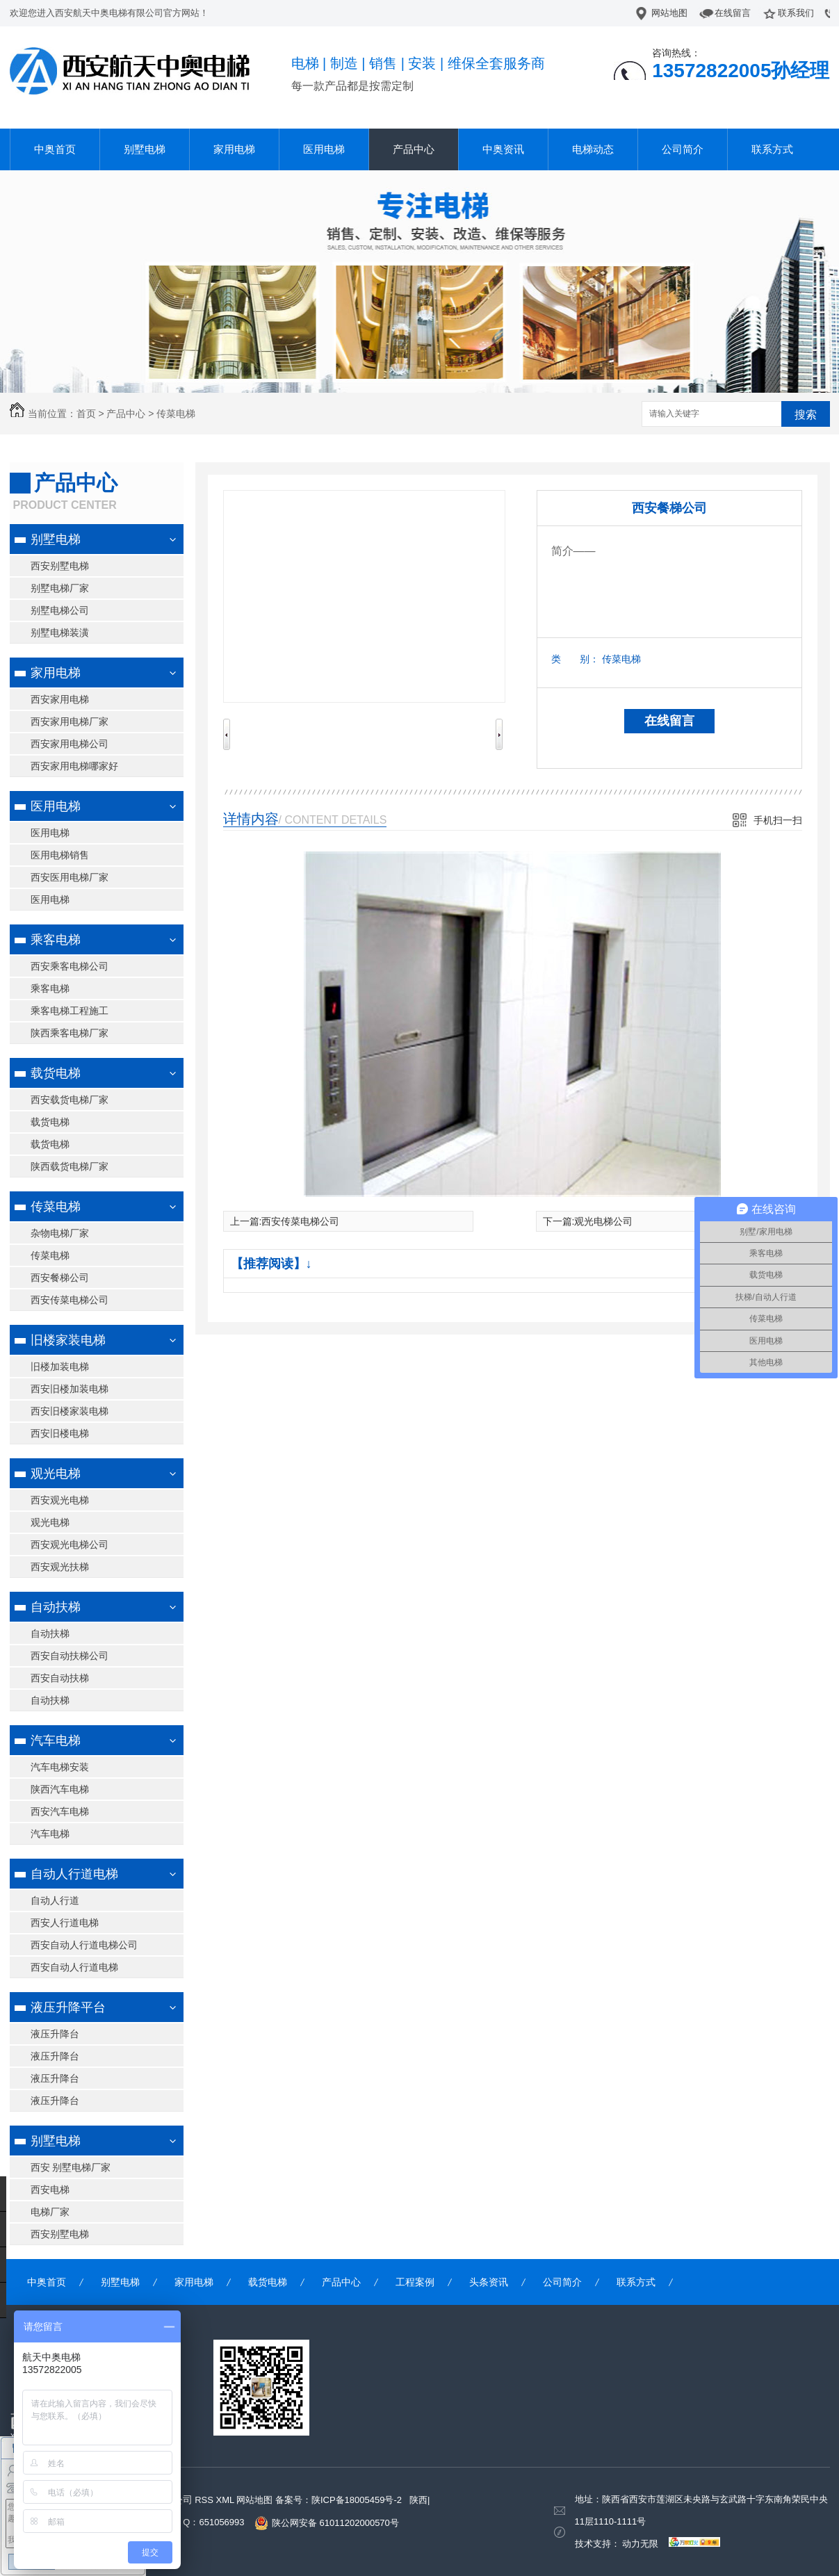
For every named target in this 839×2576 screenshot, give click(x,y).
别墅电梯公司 (60, 610)
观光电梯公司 (603, 1221)
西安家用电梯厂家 (69, 721)
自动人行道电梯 (74, 1874)
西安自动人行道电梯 (74, 1967)
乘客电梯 (56, 940)
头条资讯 (488, 2282)
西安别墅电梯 (60, 565)
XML (225, 2500)
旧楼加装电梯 (60, 1366)
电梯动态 (593, 149)
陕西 (418, 2500)
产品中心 (413, 149)
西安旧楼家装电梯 (69, 1411)
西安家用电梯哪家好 (74, 766)
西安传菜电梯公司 (69, 1299)
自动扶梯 (56, 1607)
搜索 (806, 415)
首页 (86, 413)
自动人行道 (55, 1900)
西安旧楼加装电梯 (69, 1388)
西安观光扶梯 (60, 1566)
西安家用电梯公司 (69, 743)
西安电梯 (50, 2189)
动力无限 (640, 2543)
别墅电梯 (144, 149)
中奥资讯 (503, 149)
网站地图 (669, 13)
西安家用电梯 (60, 699)
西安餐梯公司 (60, 1277)
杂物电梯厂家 (60, 1233)
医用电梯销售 (60, 855)
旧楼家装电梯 (68, 1340)
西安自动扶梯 (60, 1678)
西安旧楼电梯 (60, 1433)
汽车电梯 (56, 1740)
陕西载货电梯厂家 (69, 1166)
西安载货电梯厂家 (69, 1099)
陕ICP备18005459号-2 (356, 2500)
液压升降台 (55, 2033)
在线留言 (733, 13)
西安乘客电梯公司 (69, 966)
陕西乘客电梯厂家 (69, 1032)
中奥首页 (55, 149)
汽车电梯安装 (60, 1766)
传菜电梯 (175, 413)
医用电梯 (324, 149)
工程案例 (415, 2282)
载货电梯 (56, 1073)
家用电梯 (234, 149)
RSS (205, 2500)
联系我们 (796, 13)
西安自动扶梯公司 (69, 1655)
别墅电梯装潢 (60, 632)
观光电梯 (56, 1474)
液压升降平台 (68, 2007)
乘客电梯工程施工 (69, 1010)
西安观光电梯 (60, 1500)
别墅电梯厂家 (60, 588)
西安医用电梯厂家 (69, 877)
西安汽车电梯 (60, 1811)
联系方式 (772, 149)
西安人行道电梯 (65, 1922)
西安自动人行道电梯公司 (84, 1944)
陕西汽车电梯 (60, 1789)
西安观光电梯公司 (69, 1544)
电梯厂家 (50, 2211)
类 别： (575, 659)
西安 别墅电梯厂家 (71, 2167)
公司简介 (682, 149)
